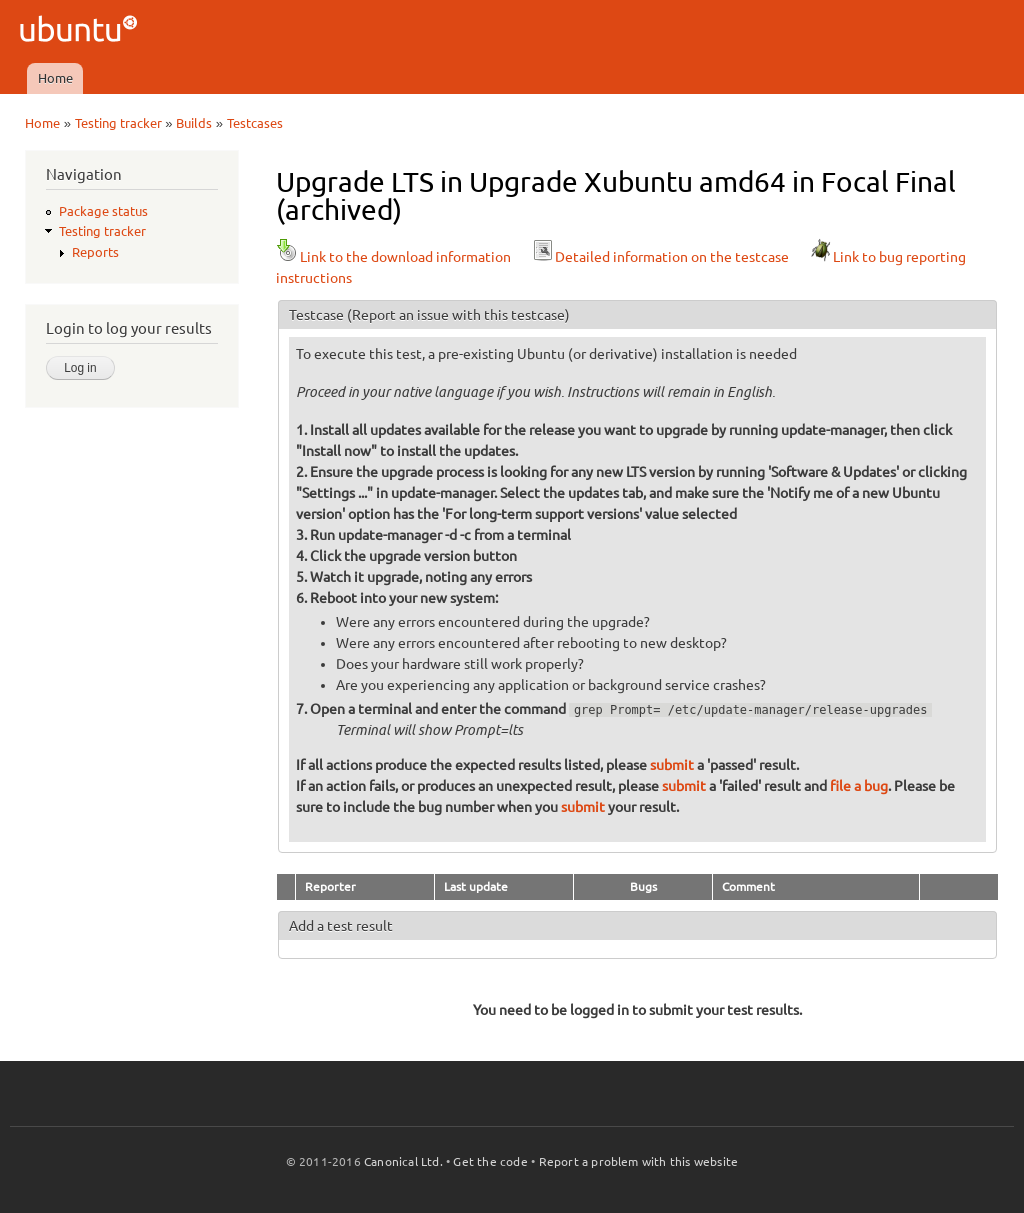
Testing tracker (118, 123)
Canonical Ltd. (403, 1161)
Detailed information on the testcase (660, 257)
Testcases (255, 123)
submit (672, 765)
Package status (103, 211)
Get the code (490, 1161)
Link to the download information (393, 257)
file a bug (859, 786)
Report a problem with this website (639, 1161)
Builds (194, 123)
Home (55, 78)
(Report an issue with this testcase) (458, 315)
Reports (95, 252)
